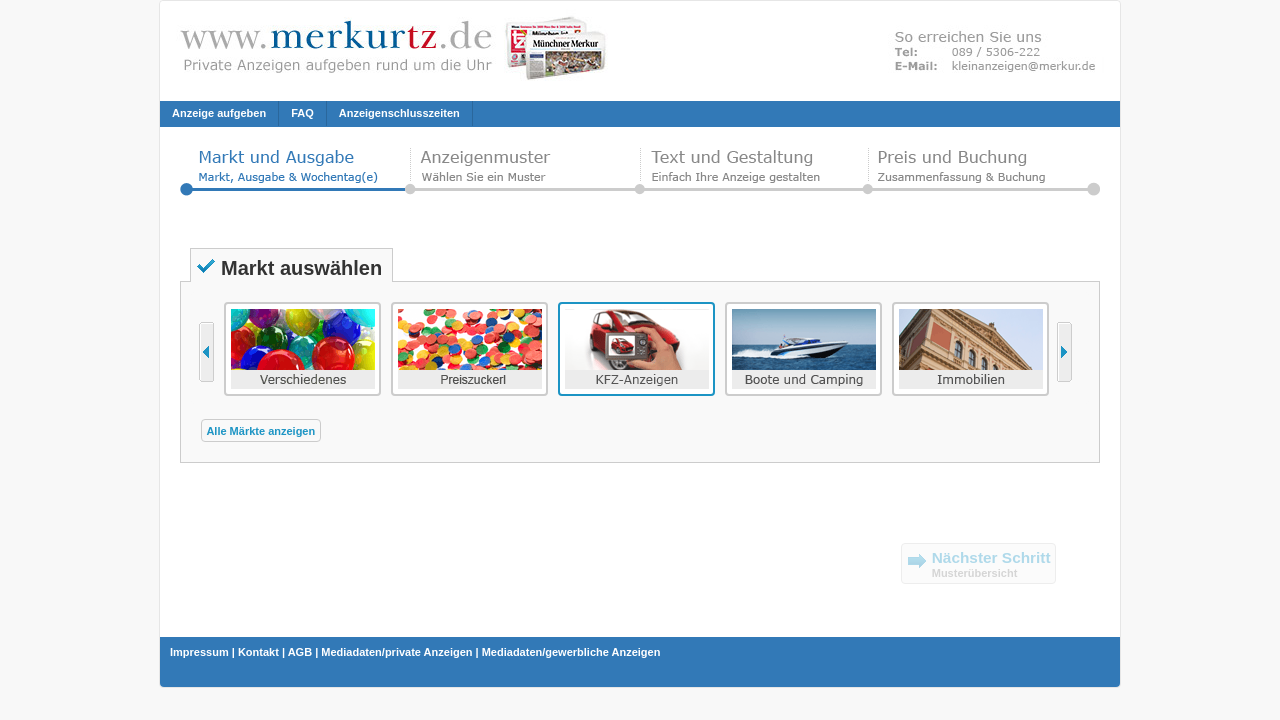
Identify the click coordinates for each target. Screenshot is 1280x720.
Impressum (199, 652)
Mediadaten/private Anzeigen (396, 652)
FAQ (302, 113)
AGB (300, 652)
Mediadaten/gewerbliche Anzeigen (571, 652)
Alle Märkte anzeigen (260, 431)
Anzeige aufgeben (219, 113)
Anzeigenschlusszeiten (399, 113)
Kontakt (258, 652)
